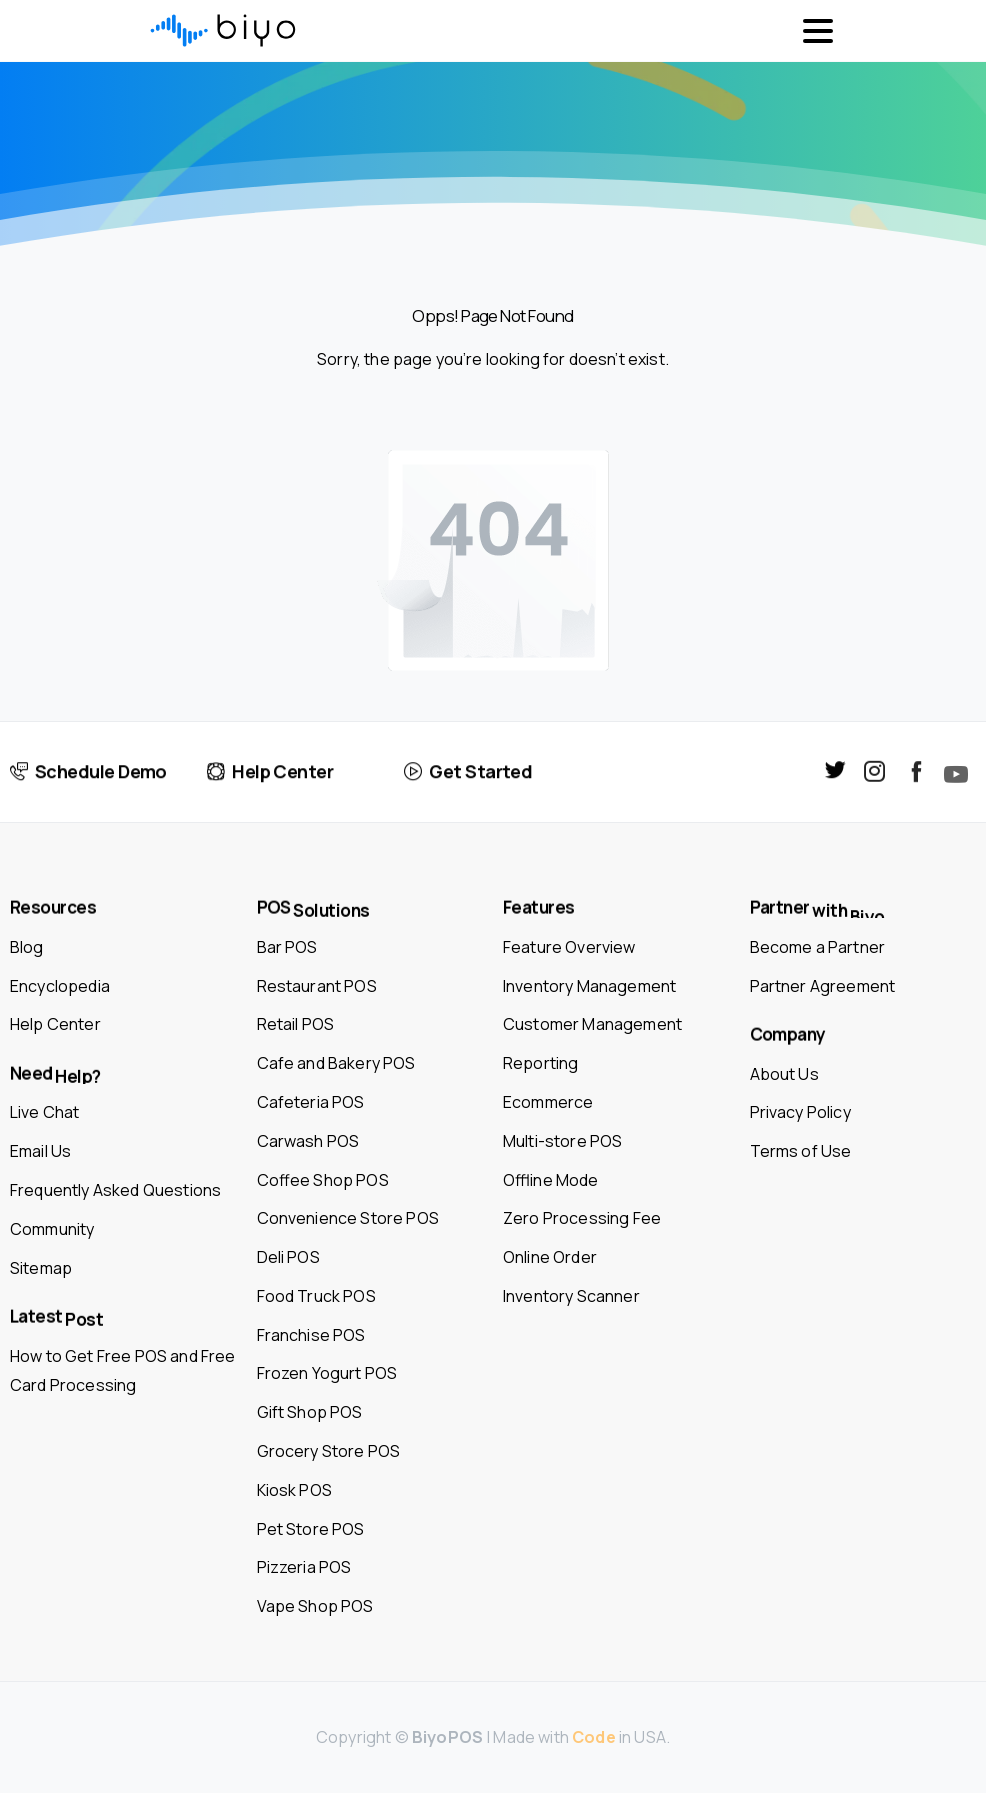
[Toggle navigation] (818, 31)
